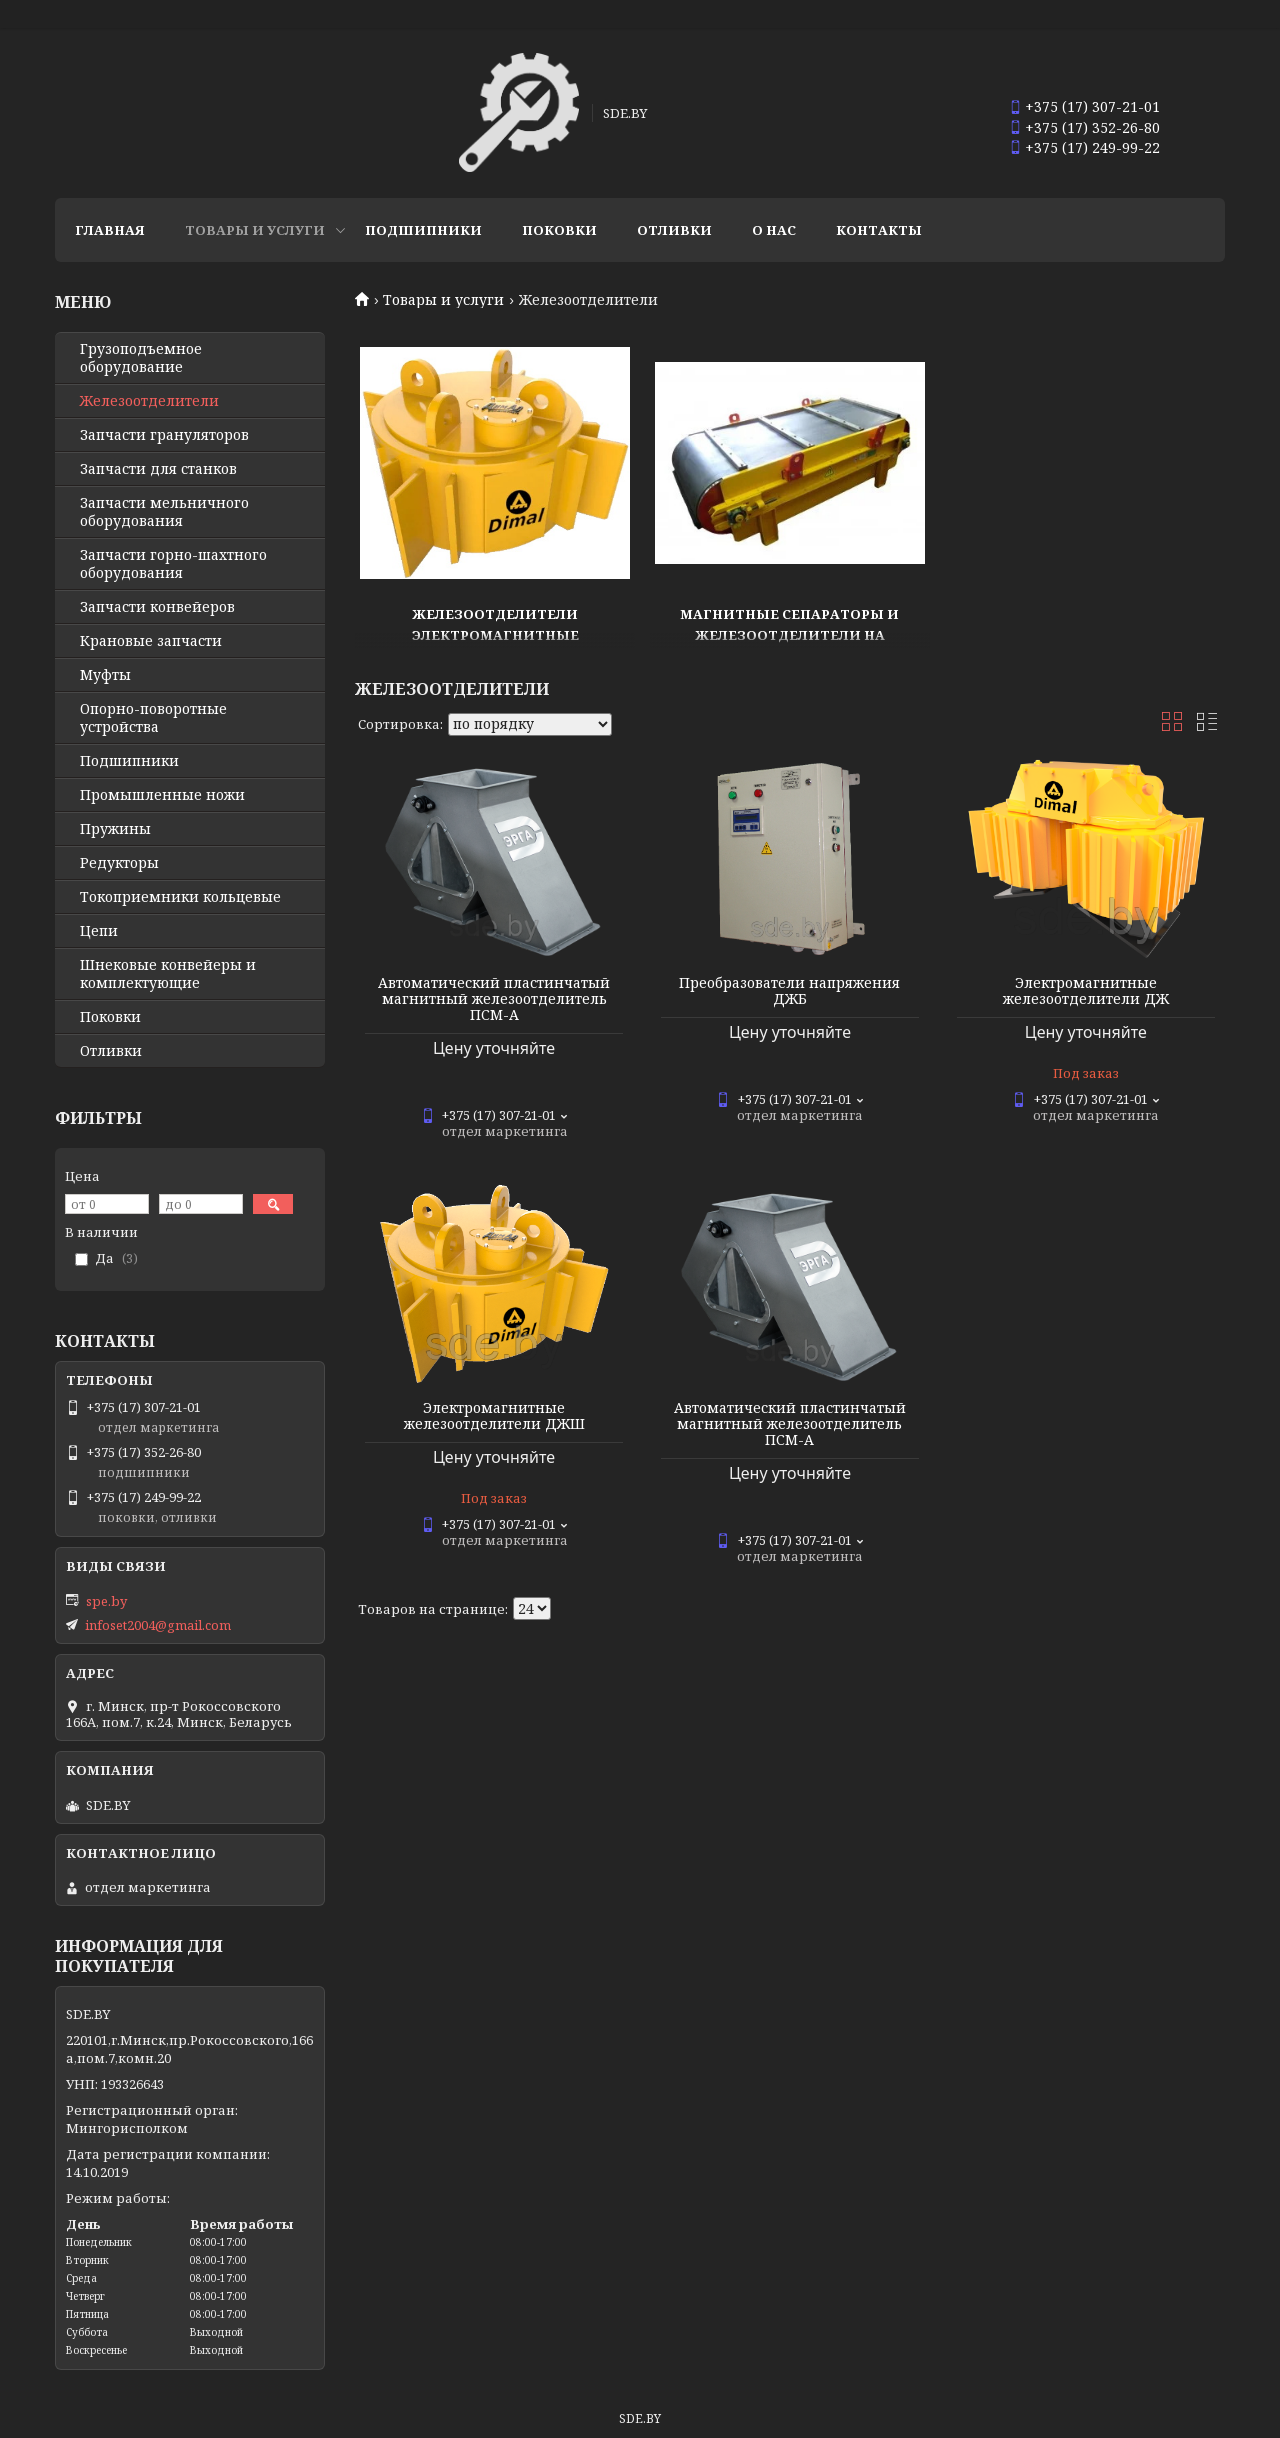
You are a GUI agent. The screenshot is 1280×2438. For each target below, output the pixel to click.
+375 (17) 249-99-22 (1092, 147)
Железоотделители (149, 401)
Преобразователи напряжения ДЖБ (789, 991)
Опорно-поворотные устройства (153, 718)
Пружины (115, 829)
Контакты (879, 230)
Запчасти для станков (158, 469)
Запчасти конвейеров (157, 607)
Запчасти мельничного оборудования (164, 512)
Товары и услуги (255, 230)
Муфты (105, 675)
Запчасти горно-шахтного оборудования (173, 564)
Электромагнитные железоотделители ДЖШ (494, 1416)
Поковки (559, 230)
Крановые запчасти (151, 641)
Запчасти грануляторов (164, 435)
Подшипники (423, 230)
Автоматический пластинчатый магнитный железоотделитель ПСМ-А (494, 999)
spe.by (106, 1601)
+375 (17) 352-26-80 (1092, 127)
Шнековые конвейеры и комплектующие (168, 974)
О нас (774, 230)
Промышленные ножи (162, 795)
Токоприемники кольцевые (180, 897)
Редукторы (119, 863)
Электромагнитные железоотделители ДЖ (1086, 991)
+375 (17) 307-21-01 (1092, 106)
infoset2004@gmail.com (158, 1625)
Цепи (99, 931)
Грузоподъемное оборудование (141, 358)
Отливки (674, 230)
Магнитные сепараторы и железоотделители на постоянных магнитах (789, 635)
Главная (110, 230)
